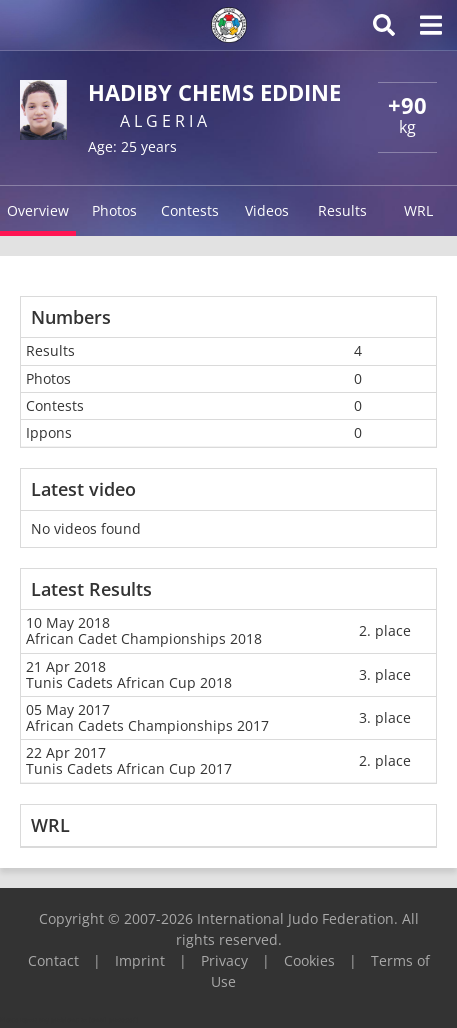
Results (342, 210)
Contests (190, 210)
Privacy (224, 960)
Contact (53, 960)
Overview (38, 210)
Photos (114, 210)
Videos (267, 210)
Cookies (309, 960)
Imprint (140, 960)
